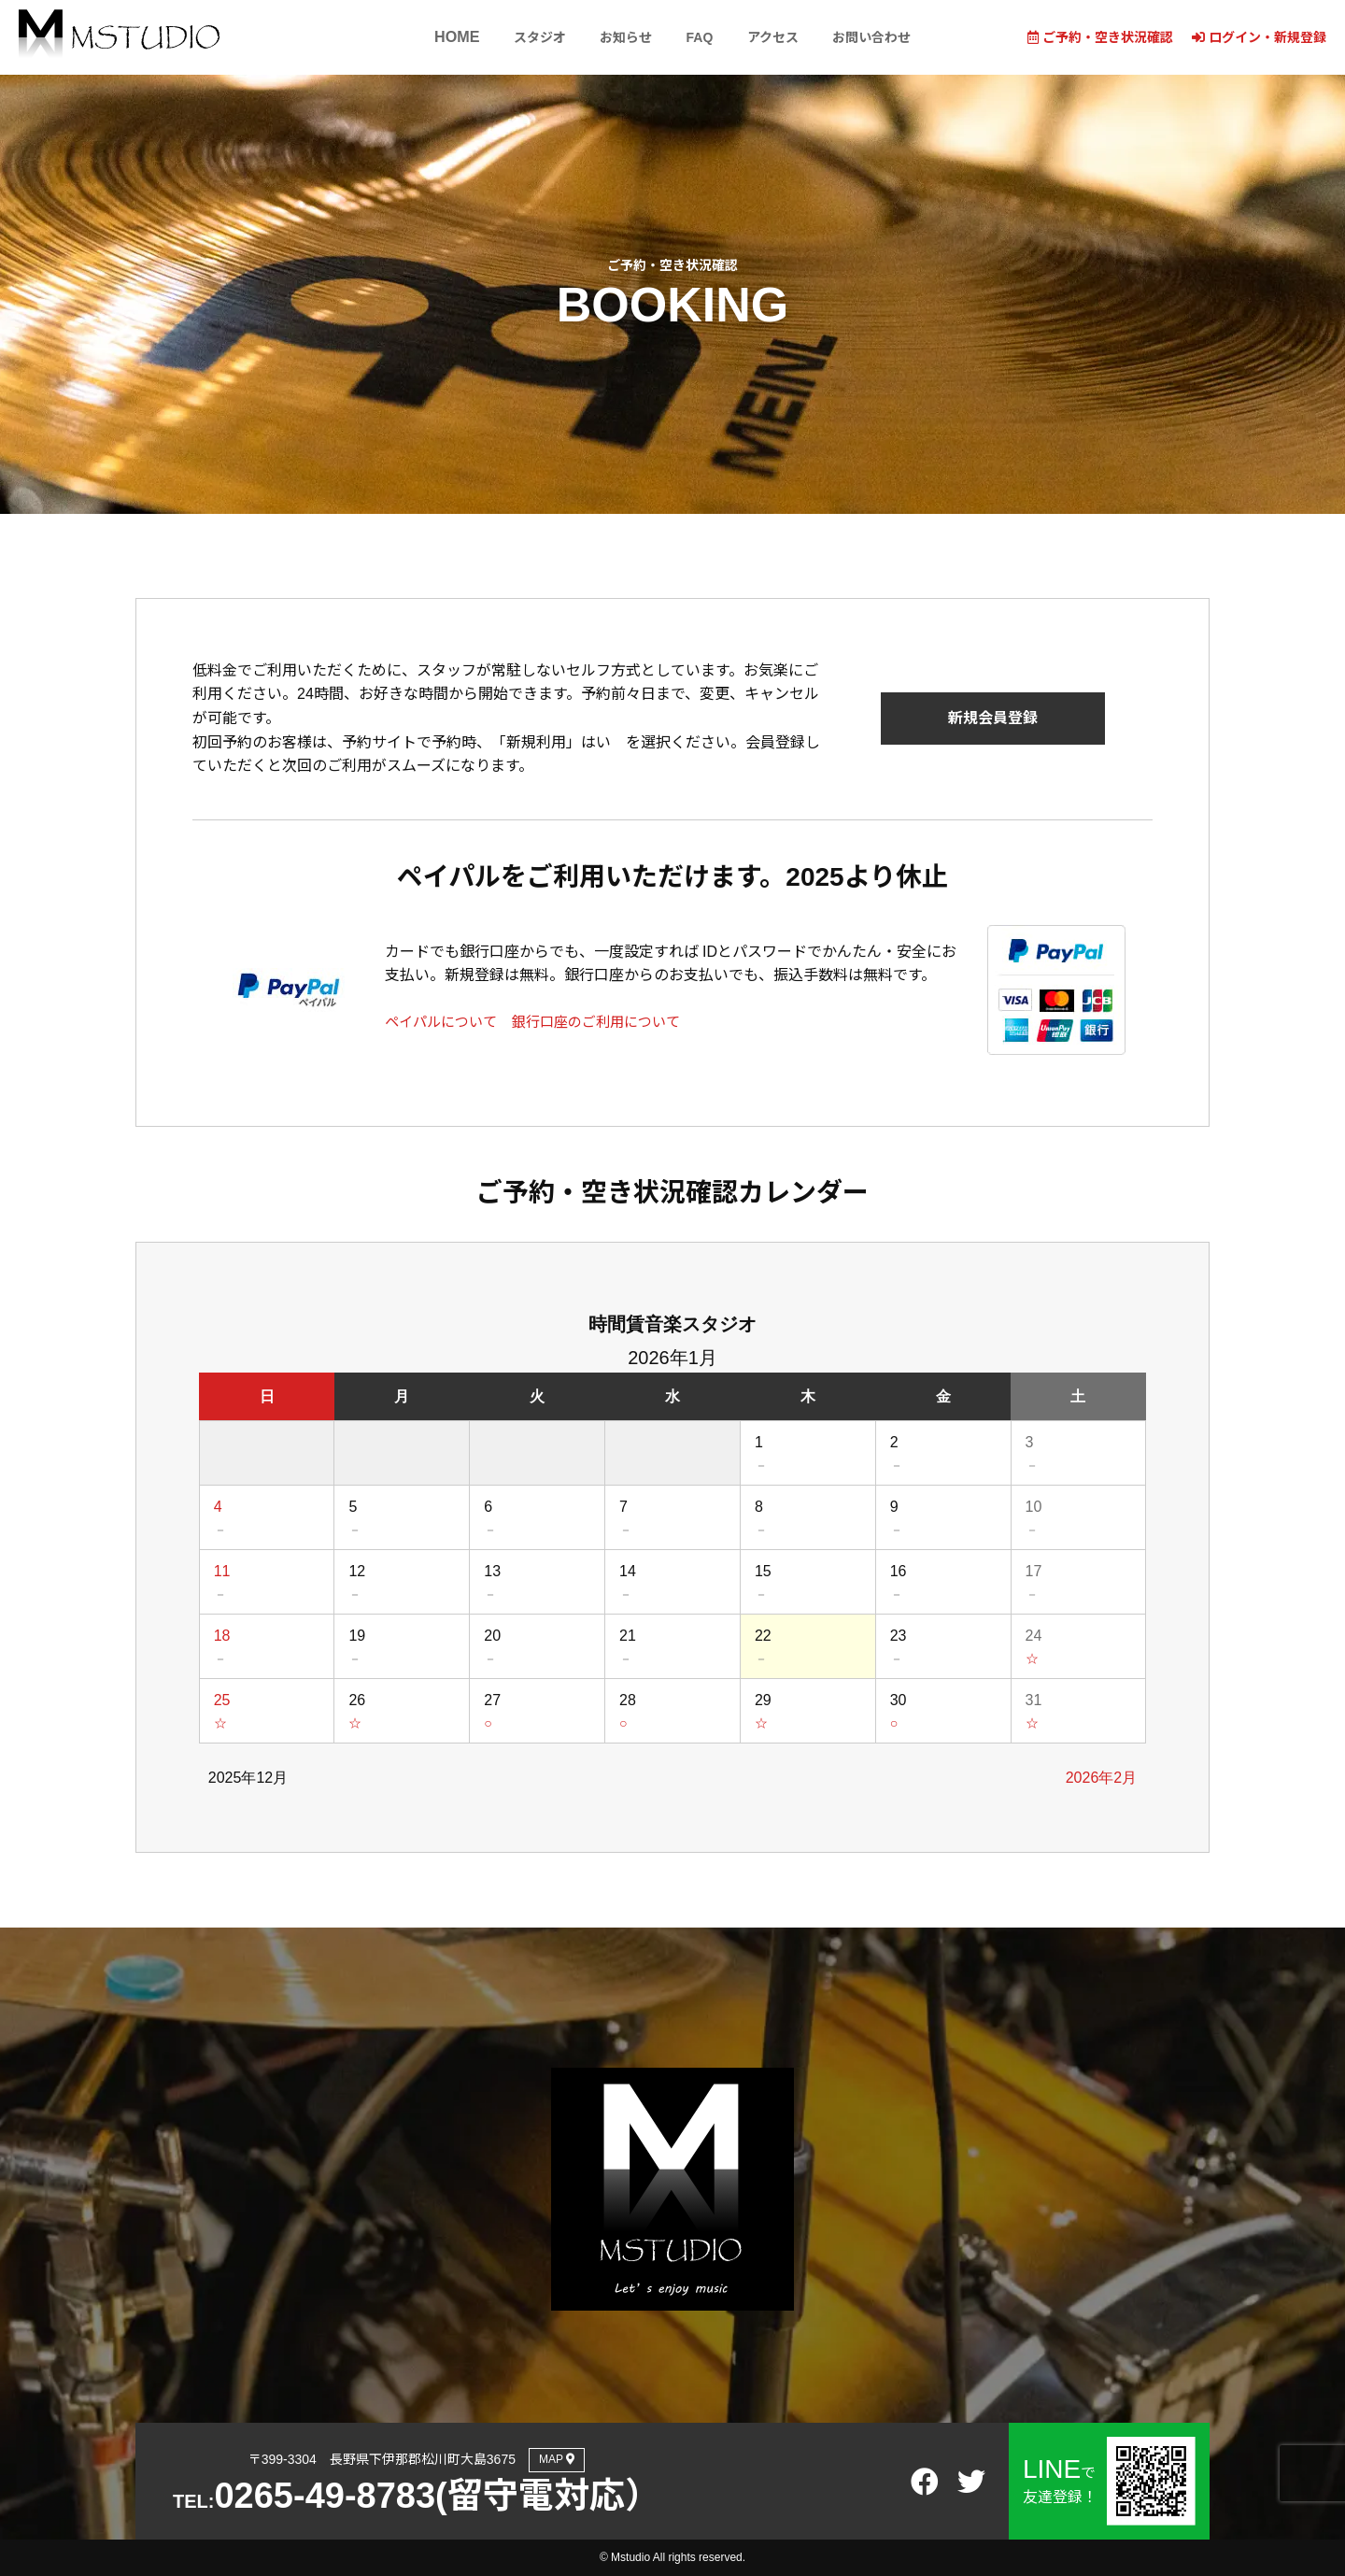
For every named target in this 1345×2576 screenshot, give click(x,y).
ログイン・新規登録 (1259, 37)
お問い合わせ (877, 37)
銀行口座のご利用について (609, 1022)
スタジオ (531, 37)
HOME (448, 37)
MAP (556, 2459)
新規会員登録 (993, 718)
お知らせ (621, 37)
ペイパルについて (444, 1022)
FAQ (698, 37)
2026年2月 (1102, 1778)
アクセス (774, 37)
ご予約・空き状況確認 (1100, 37)
